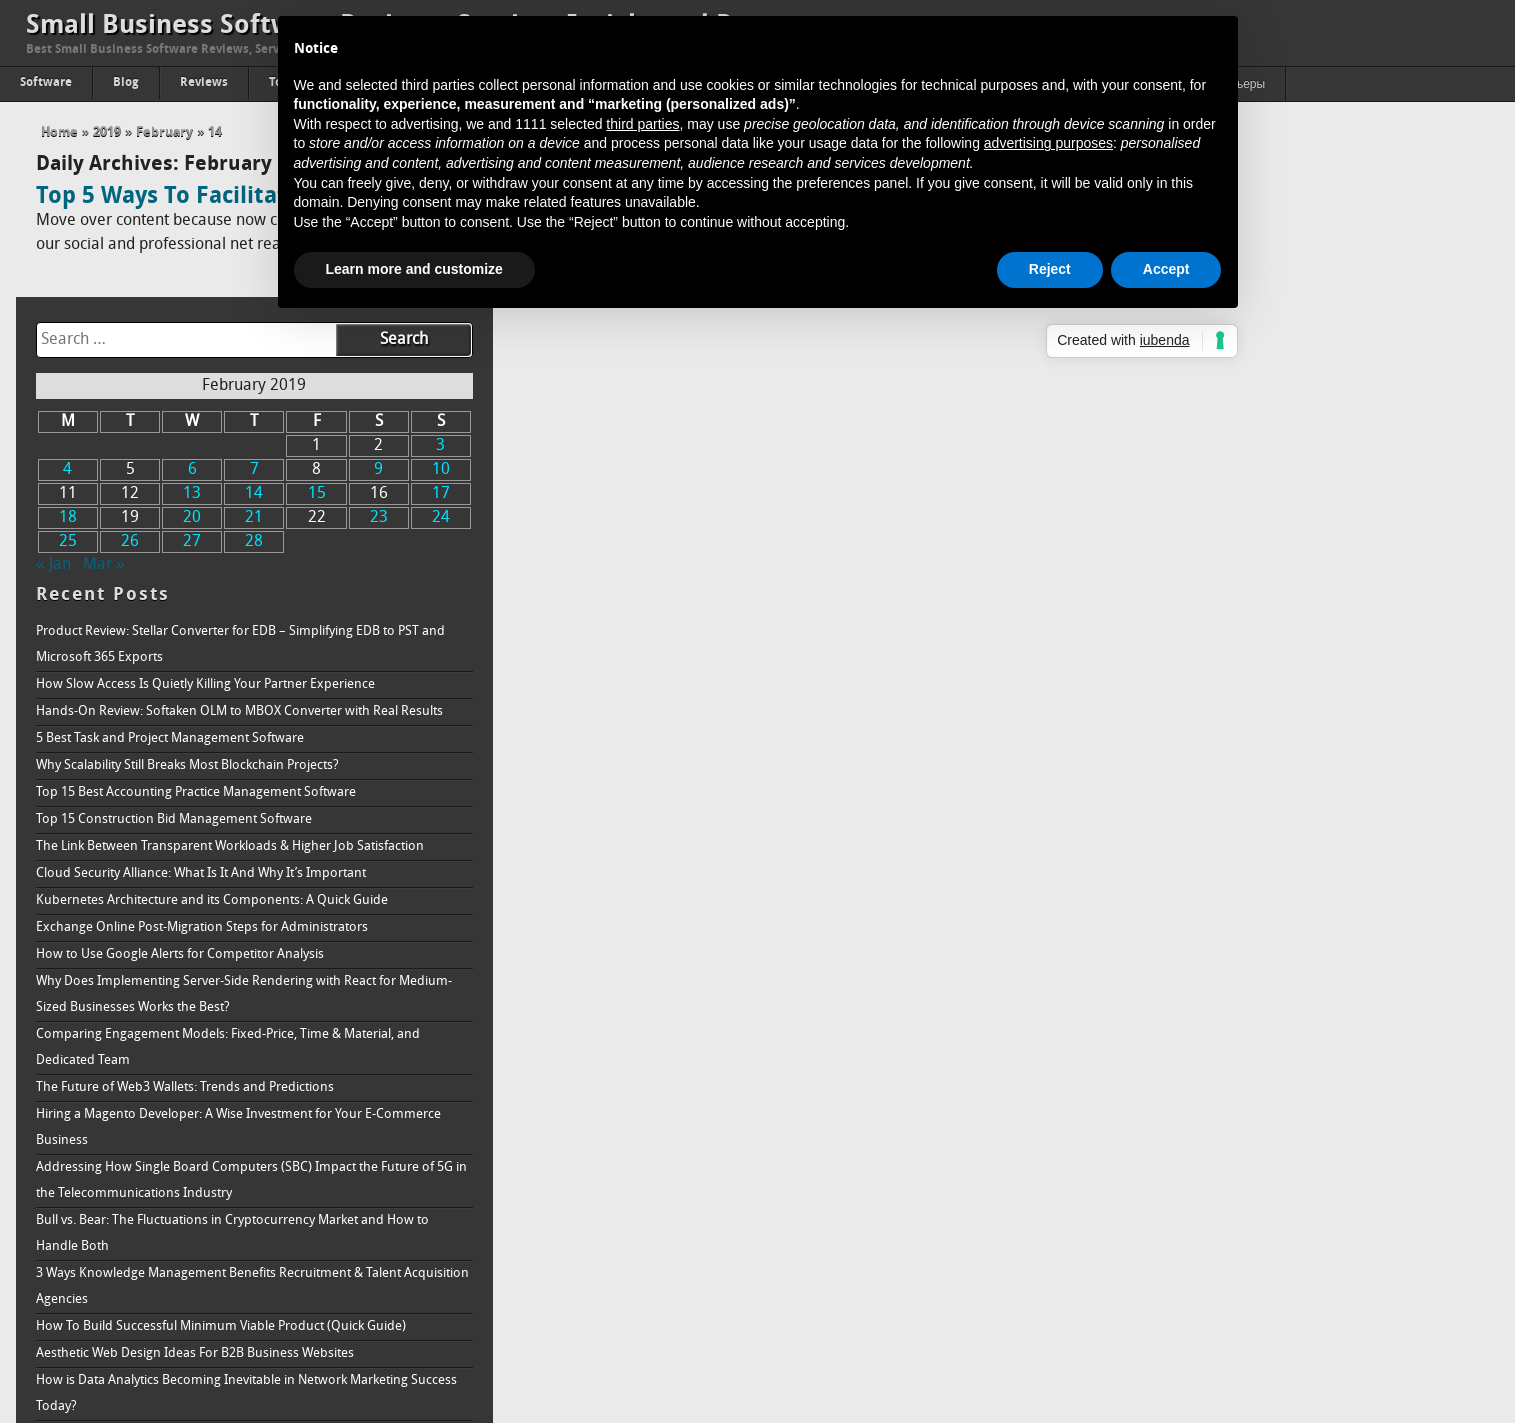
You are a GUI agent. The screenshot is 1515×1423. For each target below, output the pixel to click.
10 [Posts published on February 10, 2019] (1447, 275)
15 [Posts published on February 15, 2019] (1324, 299)
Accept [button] (1166, 269)
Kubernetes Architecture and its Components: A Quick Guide (1222, 705)
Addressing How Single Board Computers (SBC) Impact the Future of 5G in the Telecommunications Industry (1261, 985)
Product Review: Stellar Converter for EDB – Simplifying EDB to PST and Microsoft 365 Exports (1250, 449)
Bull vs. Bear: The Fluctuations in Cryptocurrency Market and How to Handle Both (1242, 1038)
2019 (107, 132)
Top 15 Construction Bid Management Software (1184, 624)
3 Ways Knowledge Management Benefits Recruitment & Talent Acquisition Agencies (1262, 1091)
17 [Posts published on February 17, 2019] (1447, 299)
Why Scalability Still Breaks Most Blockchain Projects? (1197, 570)
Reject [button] (1050, 269)
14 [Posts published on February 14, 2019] (1262, 299)
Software (46, 83)
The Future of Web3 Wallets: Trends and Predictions (1195, 892)
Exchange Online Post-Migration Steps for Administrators (1212, 732)
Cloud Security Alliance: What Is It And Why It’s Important (1211, 678)
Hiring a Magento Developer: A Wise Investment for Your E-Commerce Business (1248, 932)
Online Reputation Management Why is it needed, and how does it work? (1258, 1318)
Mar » (1114, 370)
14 (215, 132)
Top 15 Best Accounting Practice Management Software (1206, 597)
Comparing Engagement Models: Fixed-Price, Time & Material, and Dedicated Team (1238, 852)
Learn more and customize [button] (414, 269)
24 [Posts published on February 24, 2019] (1447, 323)
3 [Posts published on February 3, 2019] (1447, 251)
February (164, 132)
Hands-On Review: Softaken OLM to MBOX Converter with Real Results (1249, 516)
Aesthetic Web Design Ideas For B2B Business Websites (1205, 1158)
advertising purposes (1048, 143)
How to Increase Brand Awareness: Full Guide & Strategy (1209, 1345)
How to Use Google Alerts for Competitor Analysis (1190, 759)
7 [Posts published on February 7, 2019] (1262, 275)
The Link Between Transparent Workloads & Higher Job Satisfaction (1240, 651)
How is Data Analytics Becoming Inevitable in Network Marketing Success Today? (1256, 1198)
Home (59, 132)
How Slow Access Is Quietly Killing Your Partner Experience (1215, 489)
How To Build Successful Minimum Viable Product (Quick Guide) (1231, 1131)
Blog (126, 83)
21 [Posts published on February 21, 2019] (1262, 323)
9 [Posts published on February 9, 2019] (1385, 275)
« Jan (1063, 370)
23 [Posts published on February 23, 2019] (1386, 323)
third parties (642, 124)
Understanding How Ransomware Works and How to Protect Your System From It (1260, 1251)
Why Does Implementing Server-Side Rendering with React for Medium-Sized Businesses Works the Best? (1254, 799)
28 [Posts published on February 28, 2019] (1262, 347)
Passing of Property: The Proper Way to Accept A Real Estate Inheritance (1253, 1291)
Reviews (204, 83)
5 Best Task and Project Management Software (1180, 543)
